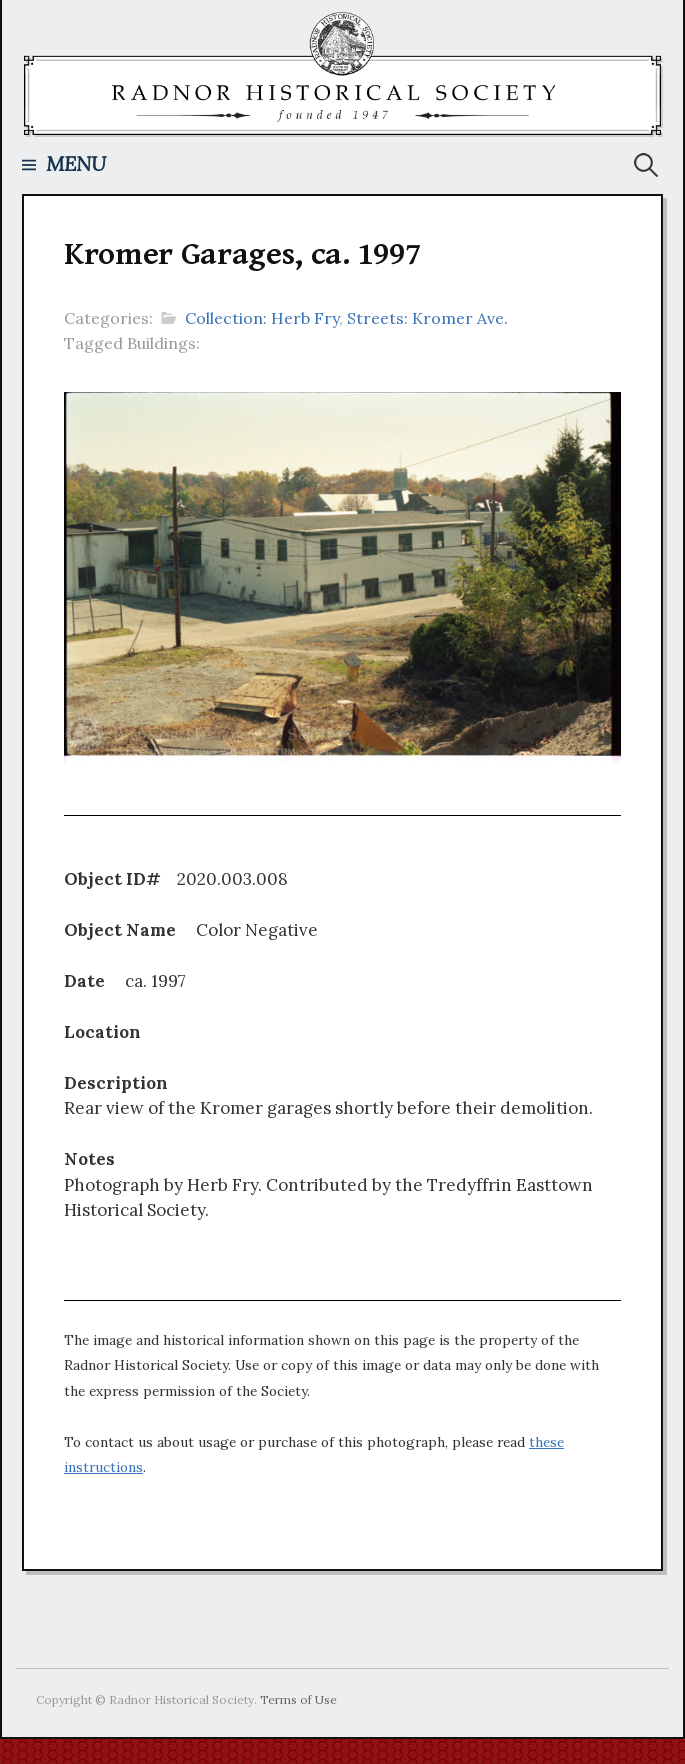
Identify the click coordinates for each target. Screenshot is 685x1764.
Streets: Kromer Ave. (427, 318)
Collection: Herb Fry (262, 318)
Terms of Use (298, 1699)
